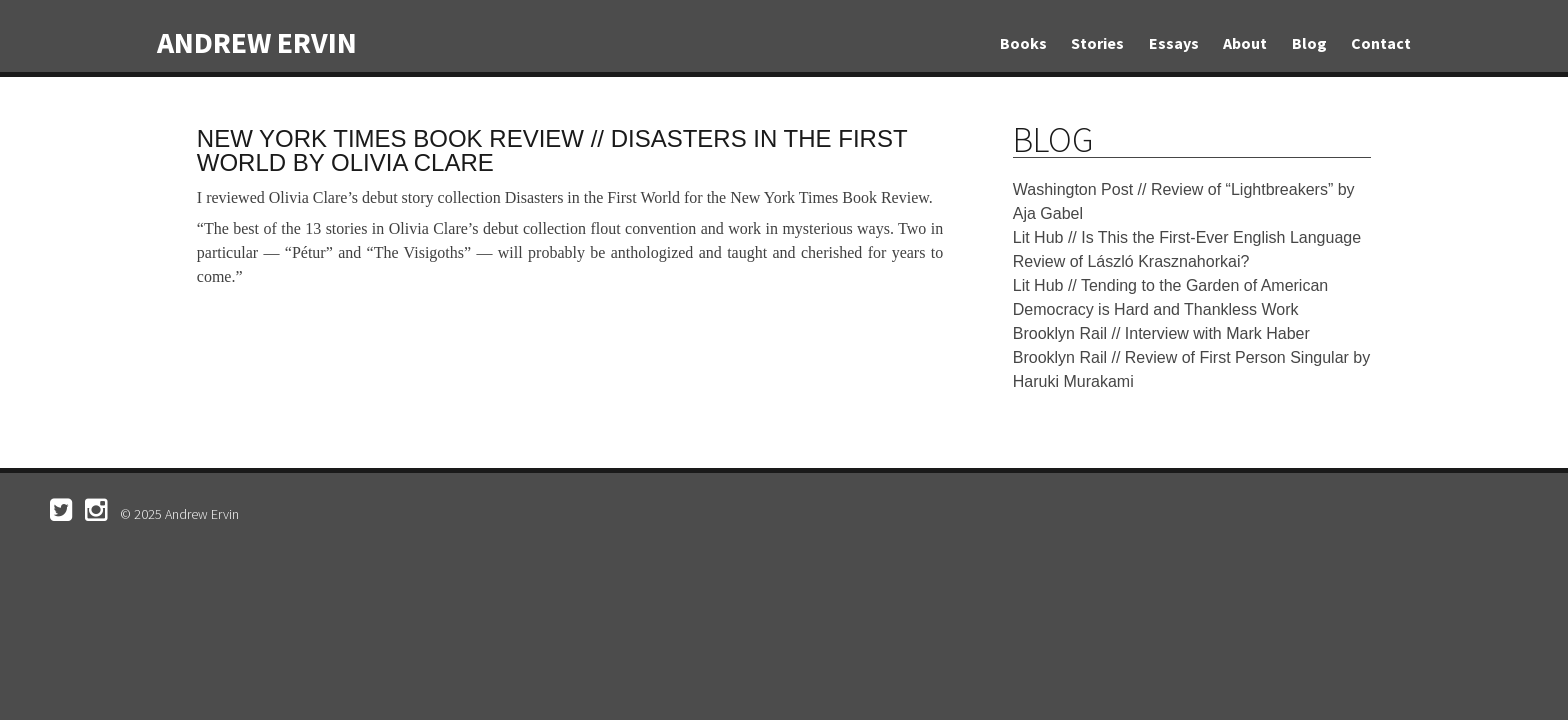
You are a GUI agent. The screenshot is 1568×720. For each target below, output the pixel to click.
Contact (1381, 43)
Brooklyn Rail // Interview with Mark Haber (1161, 333)
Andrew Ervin (257, 42)
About (1245, 43)
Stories (1097, 43)
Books (1023, 43)
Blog (1309, 43)
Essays (1174, 43)
